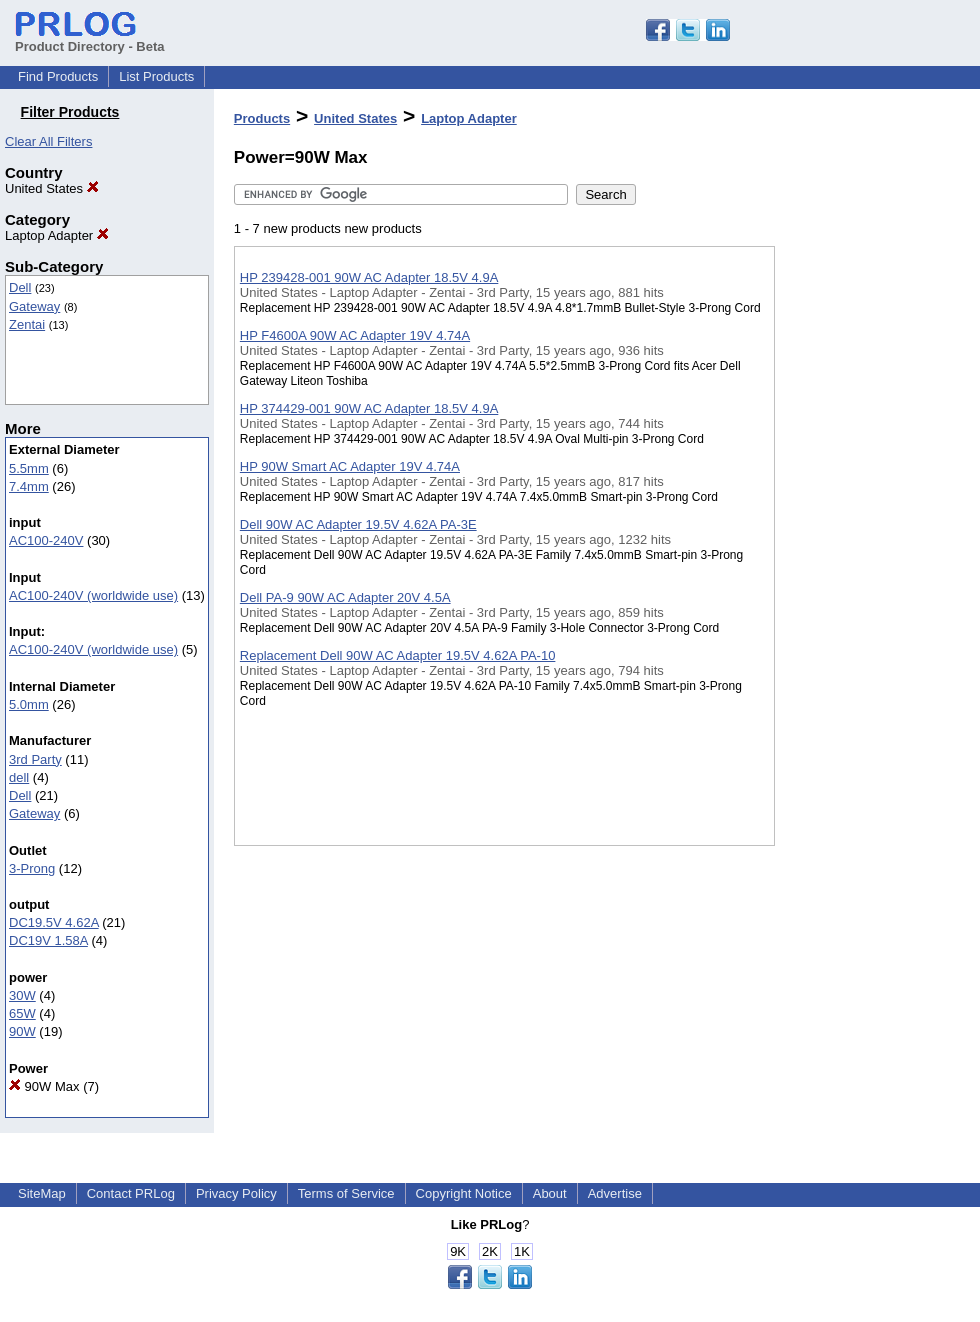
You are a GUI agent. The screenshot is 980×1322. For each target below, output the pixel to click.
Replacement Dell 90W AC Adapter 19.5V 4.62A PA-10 (398, 655)
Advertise (615, 1193)
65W (22, 1013)
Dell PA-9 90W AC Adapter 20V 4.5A (345, 597)
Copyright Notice (464, 1193)
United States (52, 188)
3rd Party (35, 759)
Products (262, 118)
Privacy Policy (236, 1193)
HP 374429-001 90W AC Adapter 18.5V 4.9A (369, 408)
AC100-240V (46, 540)
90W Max (44, 1086)
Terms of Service (346, 1193)
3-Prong (32, 868)
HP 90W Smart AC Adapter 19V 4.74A (350, 466)
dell (19, 777)
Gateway (34, 306)
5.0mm (29, 704)
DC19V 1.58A (48, 940)
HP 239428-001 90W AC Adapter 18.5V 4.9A (369, 277)
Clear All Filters (48, 141)
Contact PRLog (131, 1193)
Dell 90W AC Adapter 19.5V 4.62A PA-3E (358, 524)
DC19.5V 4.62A (54, 922)
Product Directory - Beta (90, 39)
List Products (156, 76)
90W (22, 1031)
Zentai (27, 324)
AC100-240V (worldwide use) (93, 595)
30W (22, 995)
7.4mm (29, 486)
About (550, 1193)
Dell (20, 287)
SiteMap (42, 1193)
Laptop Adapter (57, 235)
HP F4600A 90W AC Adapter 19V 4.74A (355, 335)
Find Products (58, 76)
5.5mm (29, 468)
